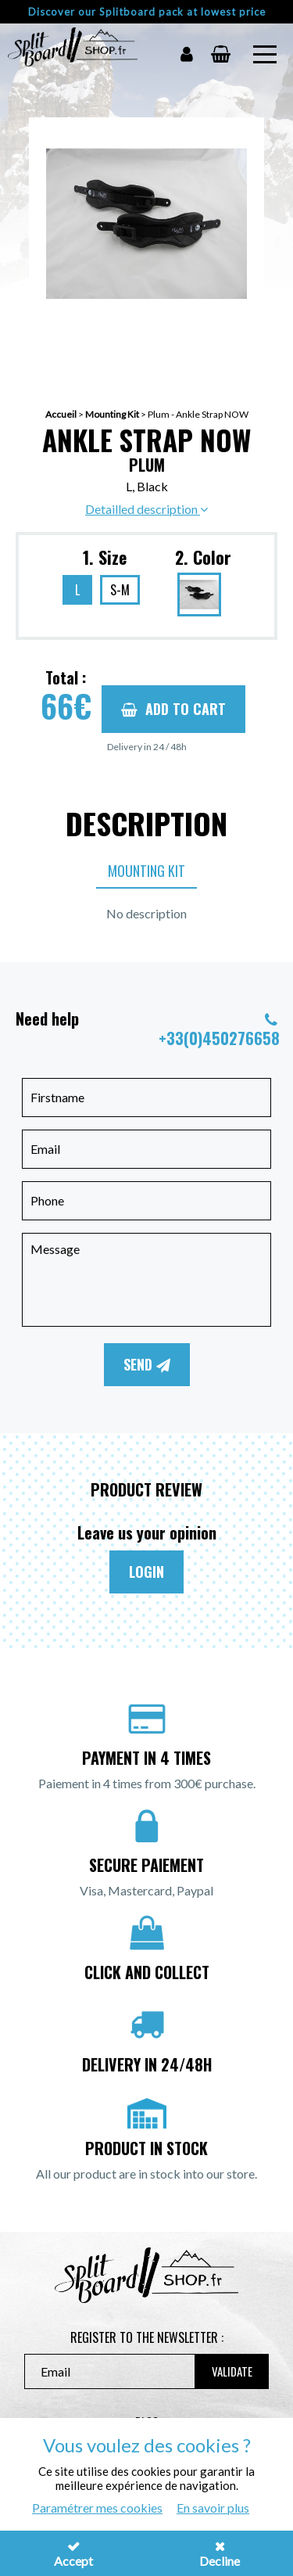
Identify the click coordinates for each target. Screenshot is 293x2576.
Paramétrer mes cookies (97, 2507)
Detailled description (146, 508)
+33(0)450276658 (219, 1038)
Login (146, 1571)
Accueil (61, 414)
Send (146, 1364)
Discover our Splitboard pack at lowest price (147, 11)
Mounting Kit (112, 414)
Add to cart (173, 709)
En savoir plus (213, 2507)
